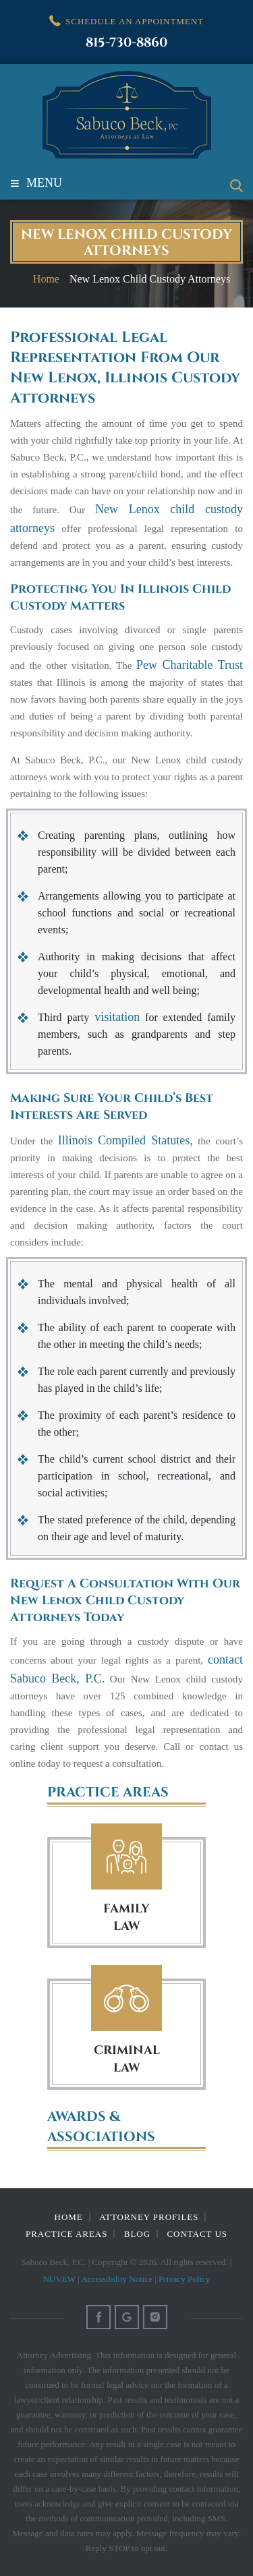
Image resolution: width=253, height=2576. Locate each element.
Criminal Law (126, 1998)
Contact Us (197, 2234)
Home (69, 2217)
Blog (137, 2234)
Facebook (98, 2317)
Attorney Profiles (148, 2217)
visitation (117, 1017)
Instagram (155, 2317)
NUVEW (59, 2279)
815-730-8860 (126, 42)
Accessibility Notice (116, 2279)
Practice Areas (66, 2234)
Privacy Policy (184, 2279)
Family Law (126, 1857)
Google (127, 2317)
